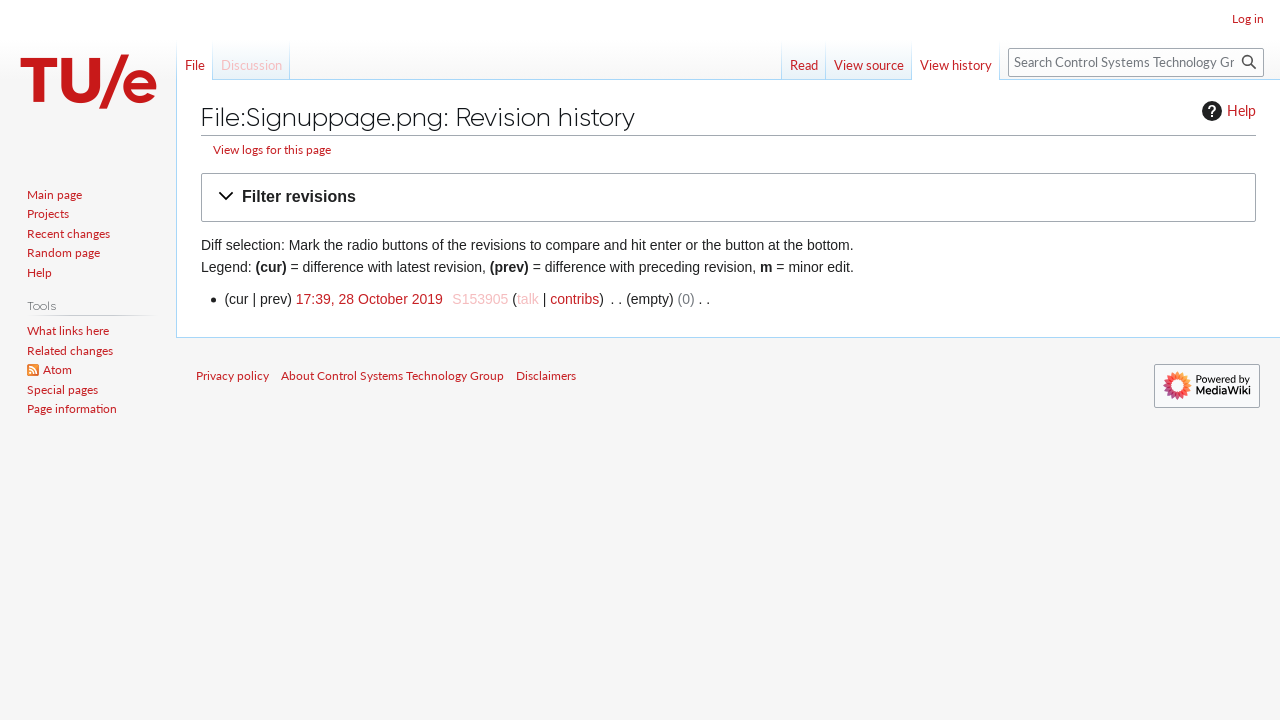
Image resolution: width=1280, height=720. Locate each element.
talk (528, 299)
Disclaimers (546, 375)
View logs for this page (272, 149)
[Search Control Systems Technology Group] (1136, 62)
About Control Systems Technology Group (392, 375)
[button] (728, 197)
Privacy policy (232, 375)
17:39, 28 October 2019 (369, 299)
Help (1226, 111)
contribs (574, 299)
